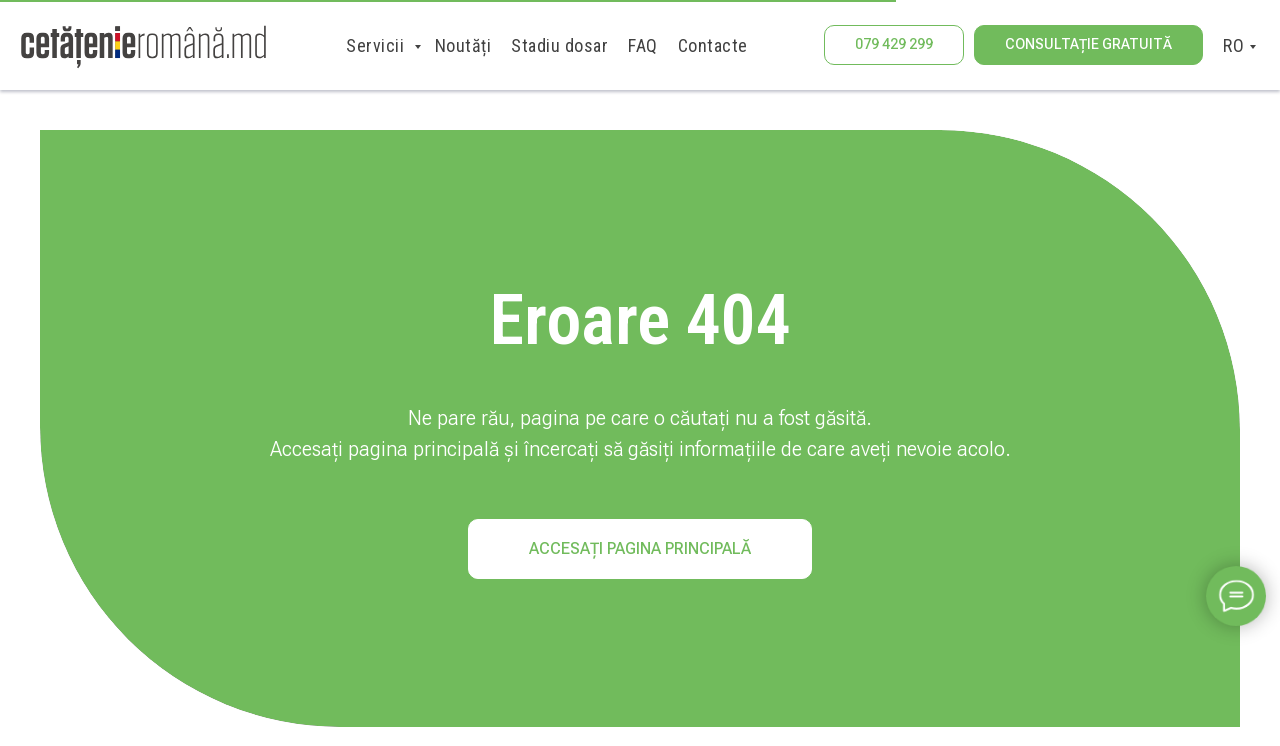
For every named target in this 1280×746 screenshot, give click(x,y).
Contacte (713, 45)
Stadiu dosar (559, 45)
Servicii (377, 45)
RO (1233, 45)
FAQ (643, 45)
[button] (1088, 45)
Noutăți (463, 45)
